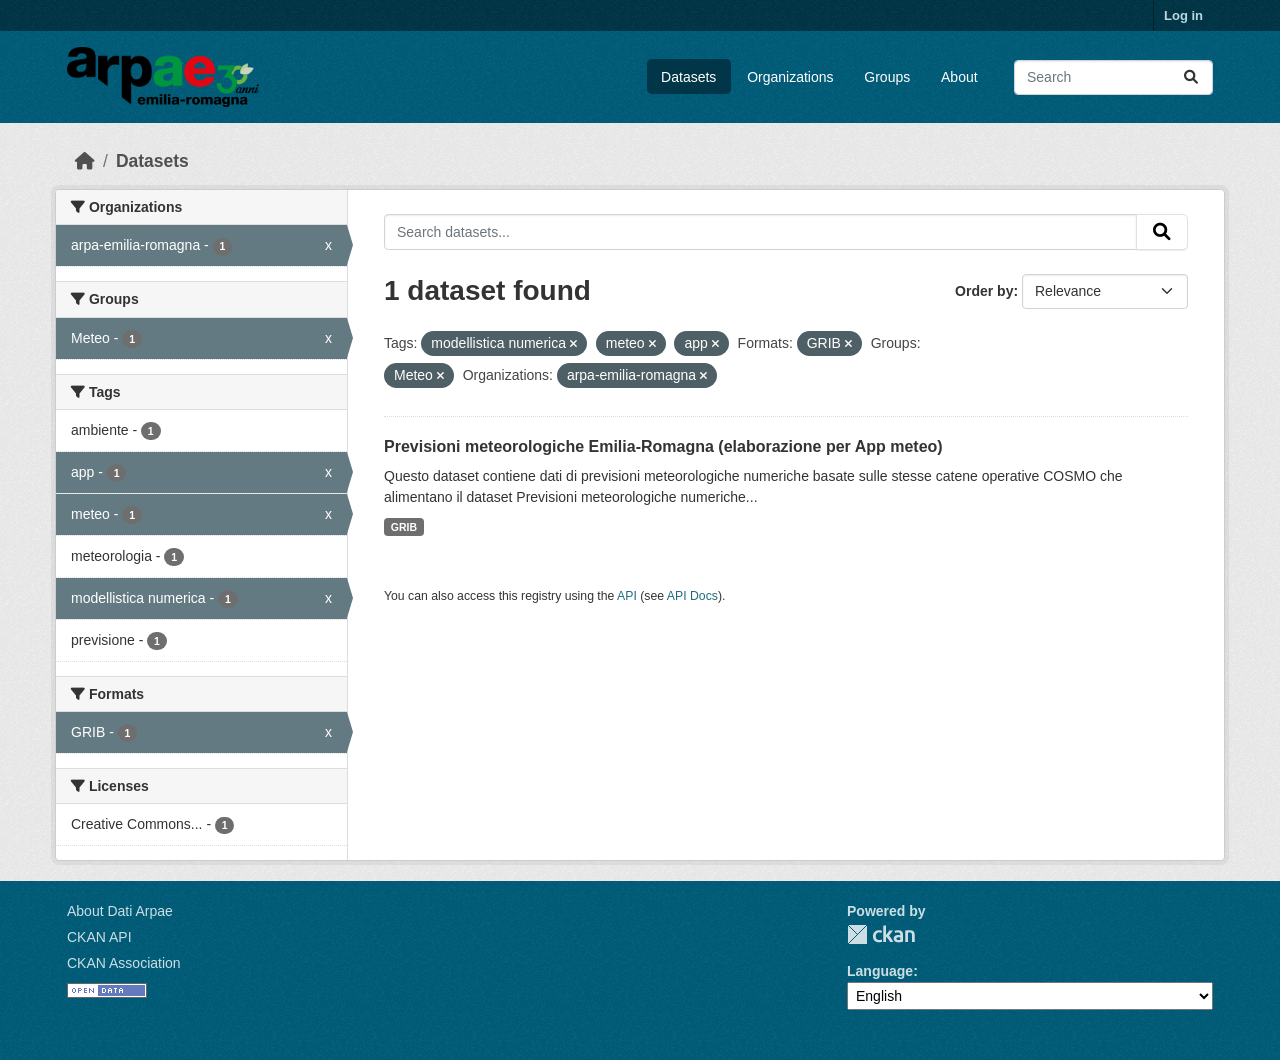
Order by (984, 291)
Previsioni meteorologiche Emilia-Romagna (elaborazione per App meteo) (663, 446)
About (959, 77)
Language (880, 971)
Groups (887, 77)
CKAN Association (124, 963)
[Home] (85, 161)
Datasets (688, 77)
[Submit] (1191, 77)
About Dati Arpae (120, 911)
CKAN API (99, 937)
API (627, 596)
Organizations (790, 77)
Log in (1183, 15)
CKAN (881, 934)
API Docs (692, 596)
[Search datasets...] (1113, 77)
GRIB (404, 527)
